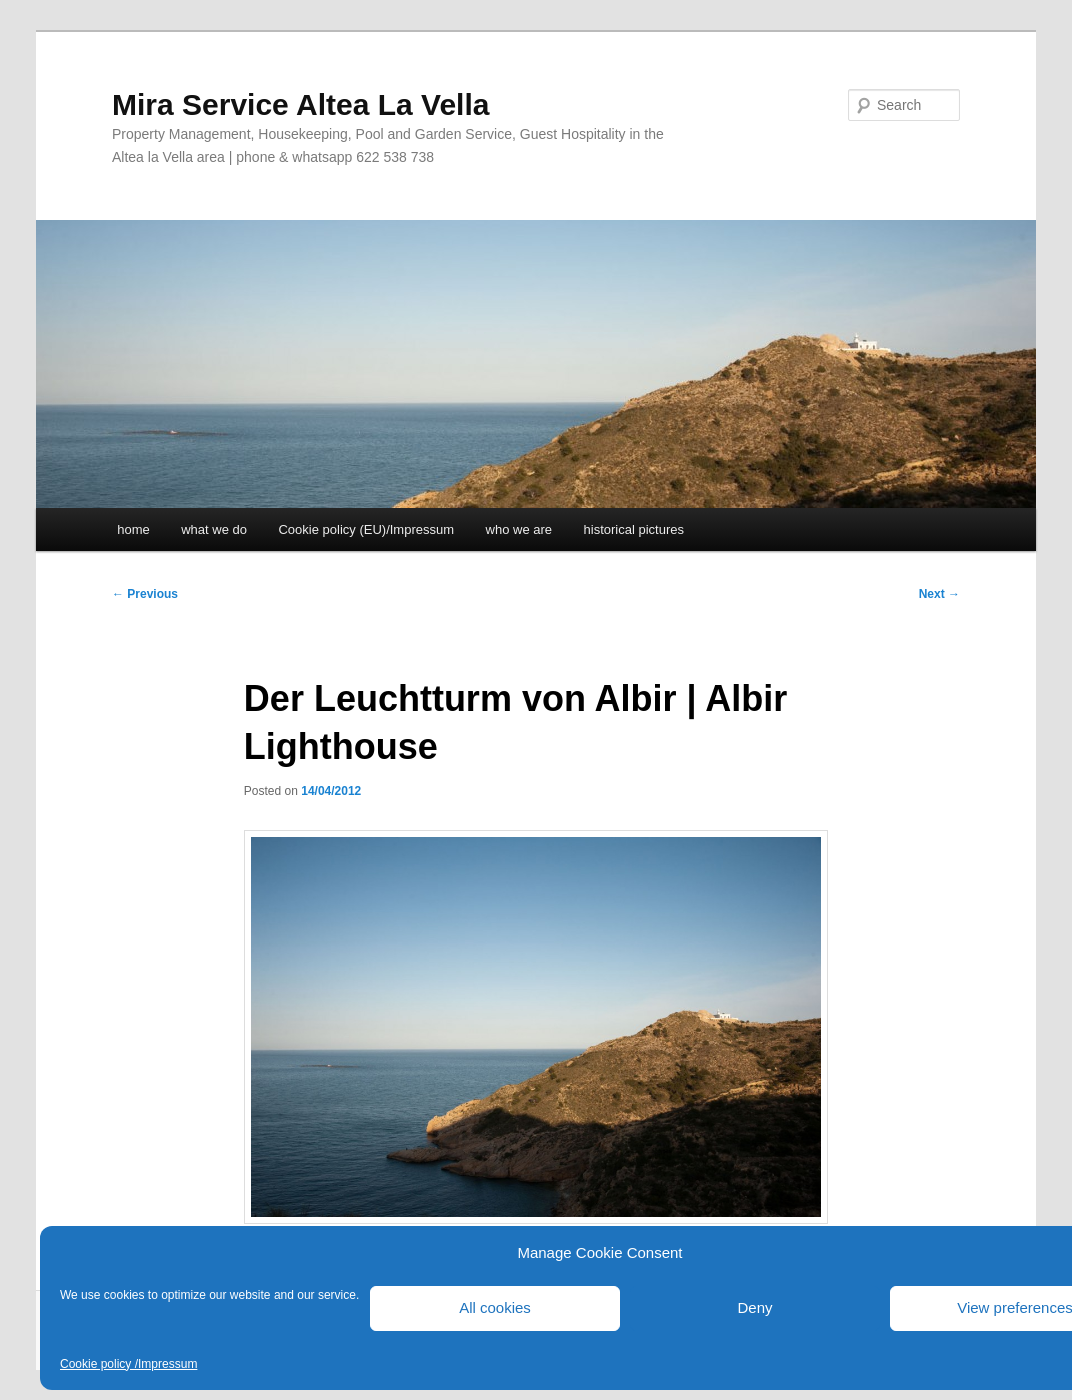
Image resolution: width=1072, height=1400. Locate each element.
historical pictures (634, 529)
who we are (519, 529)
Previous (145, 594)
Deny (754, 1307)
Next (939, 594)
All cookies (495, 1307)
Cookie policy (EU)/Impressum (366, 529)
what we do (214, 529)
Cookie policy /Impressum (128, 1364)
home (133, 529)
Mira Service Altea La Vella (300, 104)
